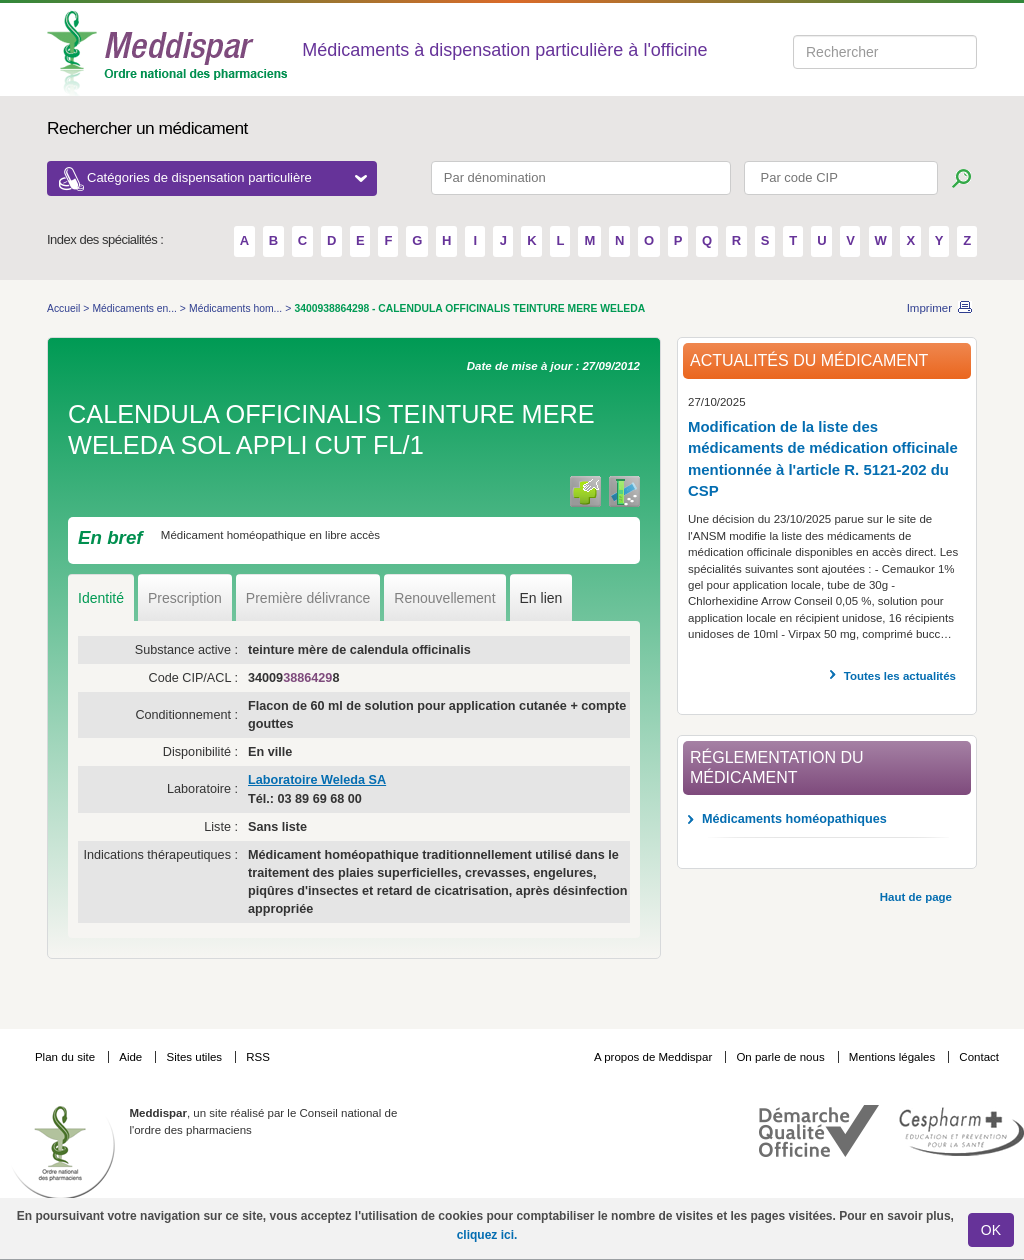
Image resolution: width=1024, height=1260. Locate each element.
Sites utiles (195, 1057)
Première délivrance (308, 598)
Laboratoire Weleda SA (317, 780)
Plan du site (66, 1057)
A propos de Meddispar (653, 1057)
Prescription (185, 598)
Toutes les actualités (900, 676)
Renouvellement (444, 598)
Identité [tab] (101, 598)
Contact (979, 1057)
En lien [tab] (541, 598)
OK (991, 1230)
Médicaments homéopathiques (794, 819)
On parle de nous (780, 1057)
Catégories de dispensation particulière (227, 177)
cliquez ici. (487, 1235)
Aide (132, 1057)
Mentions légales (894, 1057)
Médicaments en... (135, 308)
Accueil (65, 308)
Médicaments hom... (237, 308)
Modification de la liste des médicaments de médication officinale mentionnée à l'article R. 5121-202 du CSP (823, 458)
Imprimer (929, 308)
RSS (258, 1057)
